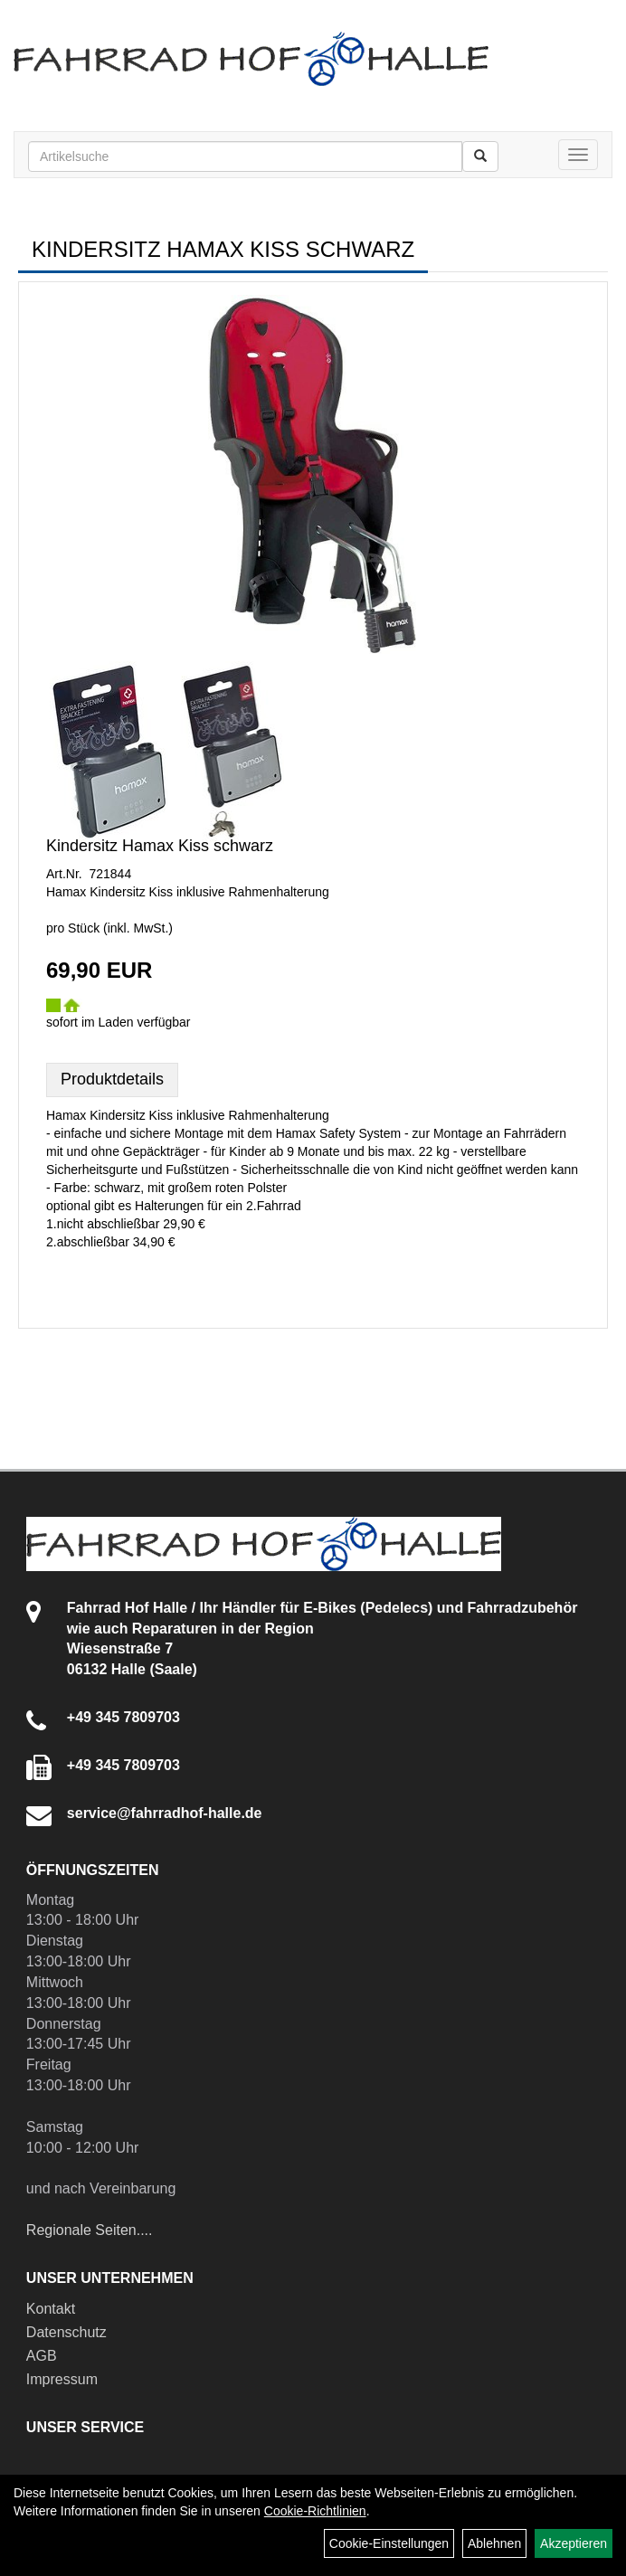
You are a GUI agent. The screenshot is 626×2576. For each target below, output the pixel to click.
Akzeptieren (573, 2543)
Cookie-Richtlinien (315, 2511)
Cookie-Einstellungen (389, 2543)
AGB (41, 2355)
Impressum (62, 2379)
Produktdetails (112, 1079)
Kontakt (50, 2308)
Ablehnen (494, 2543)
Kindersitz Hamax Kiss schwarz (159, 846)
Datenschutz (66, 2332)
